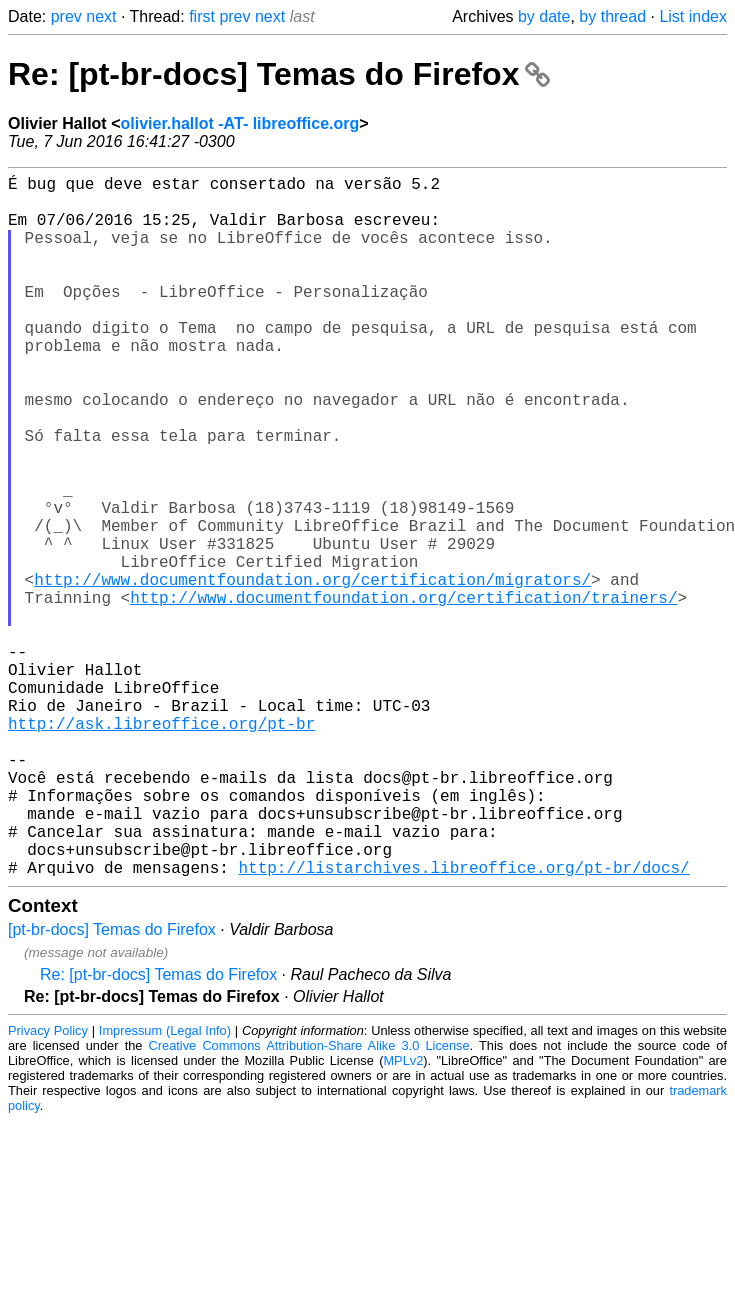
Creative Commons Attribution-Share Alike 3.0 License (309, 1201)
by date (544, 16)
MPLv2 (403, 1216)
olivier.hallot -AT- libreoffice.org (239, 123)
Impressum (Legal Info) (165, 1186)
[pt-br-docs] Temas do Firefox (112, 1085)
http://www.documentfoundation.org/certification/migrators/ (312, 671)
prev (66, 16)
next (101, 16)
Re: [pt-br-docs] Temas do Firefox (279, 74)
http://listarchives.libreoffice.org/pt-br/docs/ (463, 1023)
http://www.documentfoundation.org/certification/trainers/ (403, 693)
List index (693, 16)
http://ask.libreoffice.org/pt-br (161, 847)
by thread (612, 16)
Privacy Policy (48, 1186)
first (202, 16)
